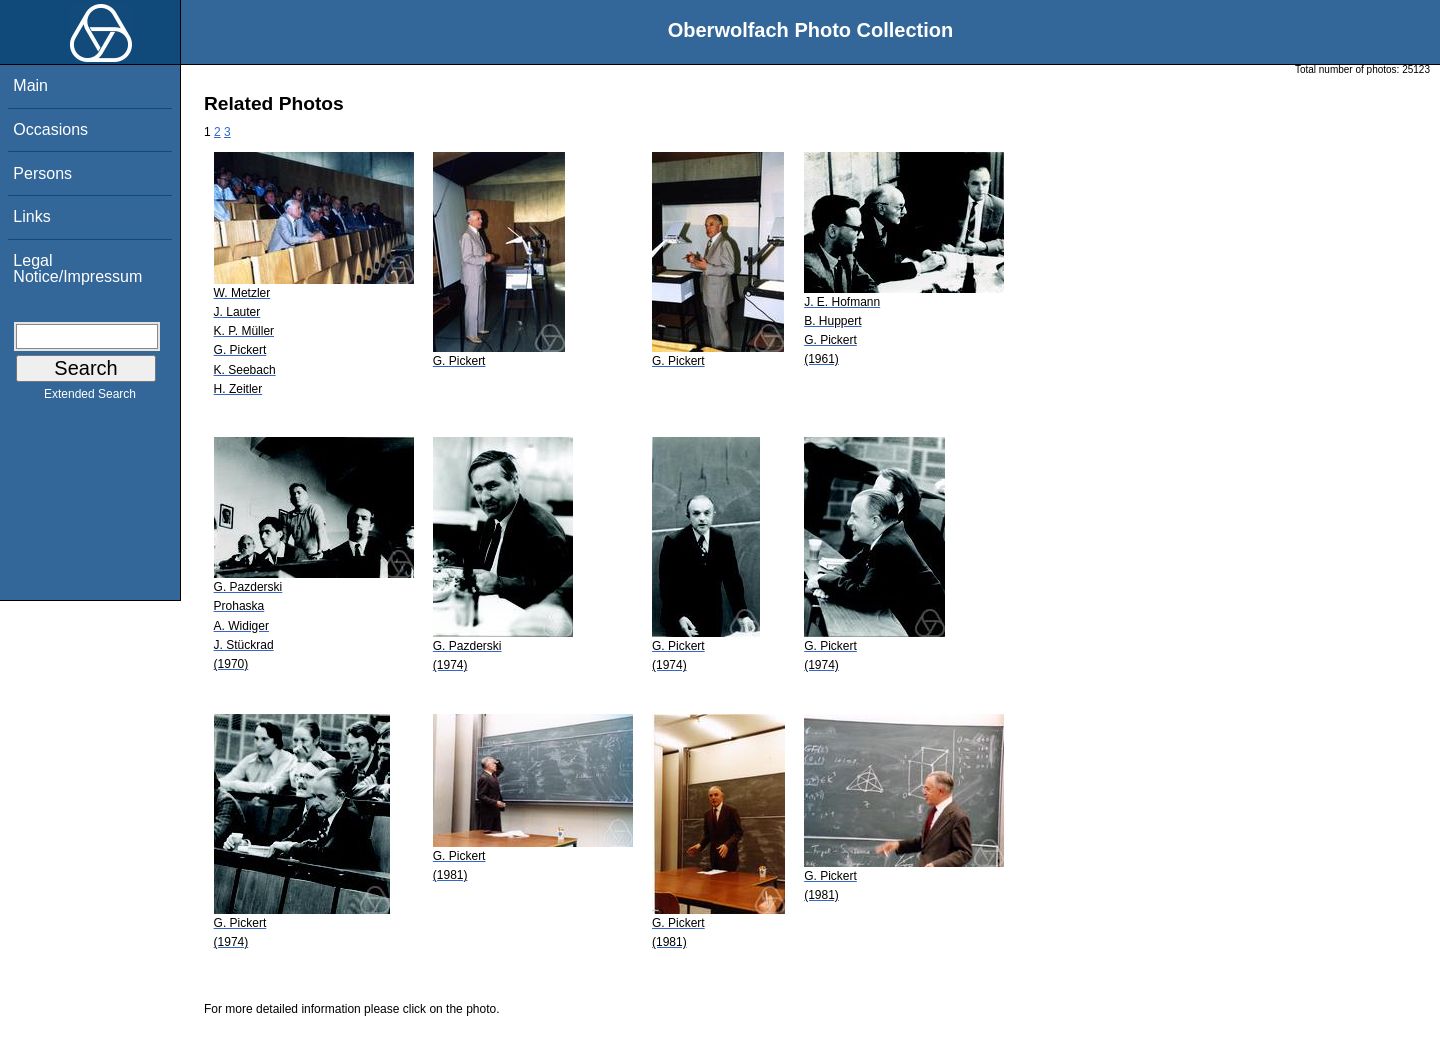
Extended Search (90, 398)
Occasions (50, 129)
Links (31, 216)
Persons (42, 173)
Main (30, 85)
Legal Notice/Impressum (77, 268)
